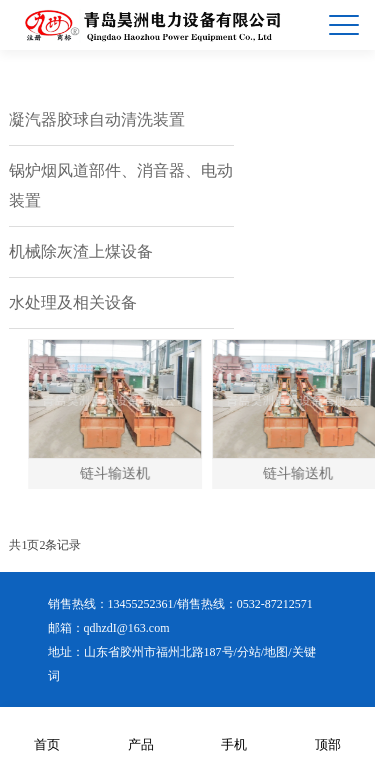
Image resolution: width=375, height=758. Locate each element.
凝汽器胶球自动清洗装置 (97, 119)
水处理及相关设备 (73, 302)
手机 (234, 731)
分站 (249, 652)
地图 (276, 652)
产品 (141, 731)
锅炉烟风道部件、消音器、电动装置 (121, 185)
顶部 (328, 731)
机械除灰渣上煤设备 (81, 251)
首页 (47, 731)
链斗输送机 (123, 473)
